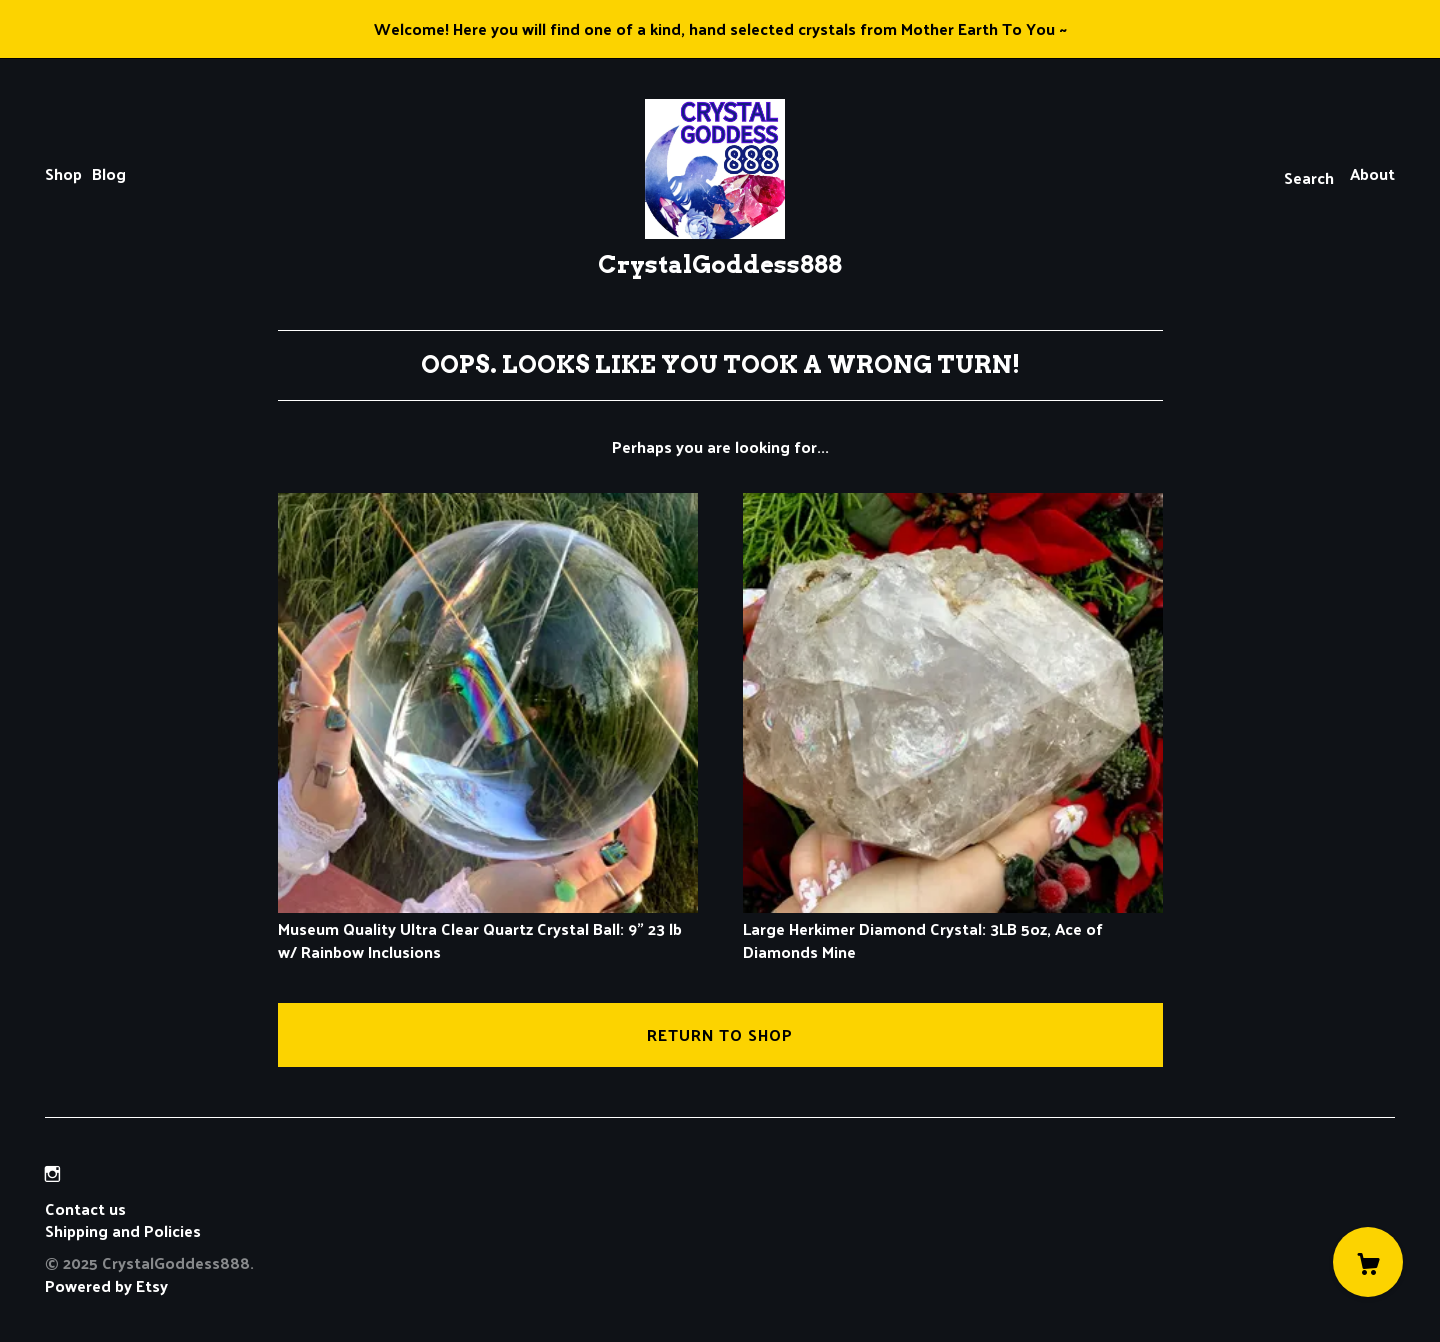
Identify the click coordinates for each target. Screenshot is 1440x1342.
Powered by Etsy (106, 1285)
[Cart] (1368, 1262)
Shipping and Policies (123, 1230)
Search (1309, 177)
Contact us (85, 1209)
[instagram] (52, 1173)
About (1372, 173)
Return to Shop (720, 1034)
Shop (63, 173)
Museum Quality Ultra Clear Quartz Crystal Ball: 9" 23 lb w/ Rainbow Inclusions (488, 929)
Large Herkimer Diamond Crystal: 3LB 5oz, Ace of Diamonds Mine (953, 929)
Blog (109, 173)
